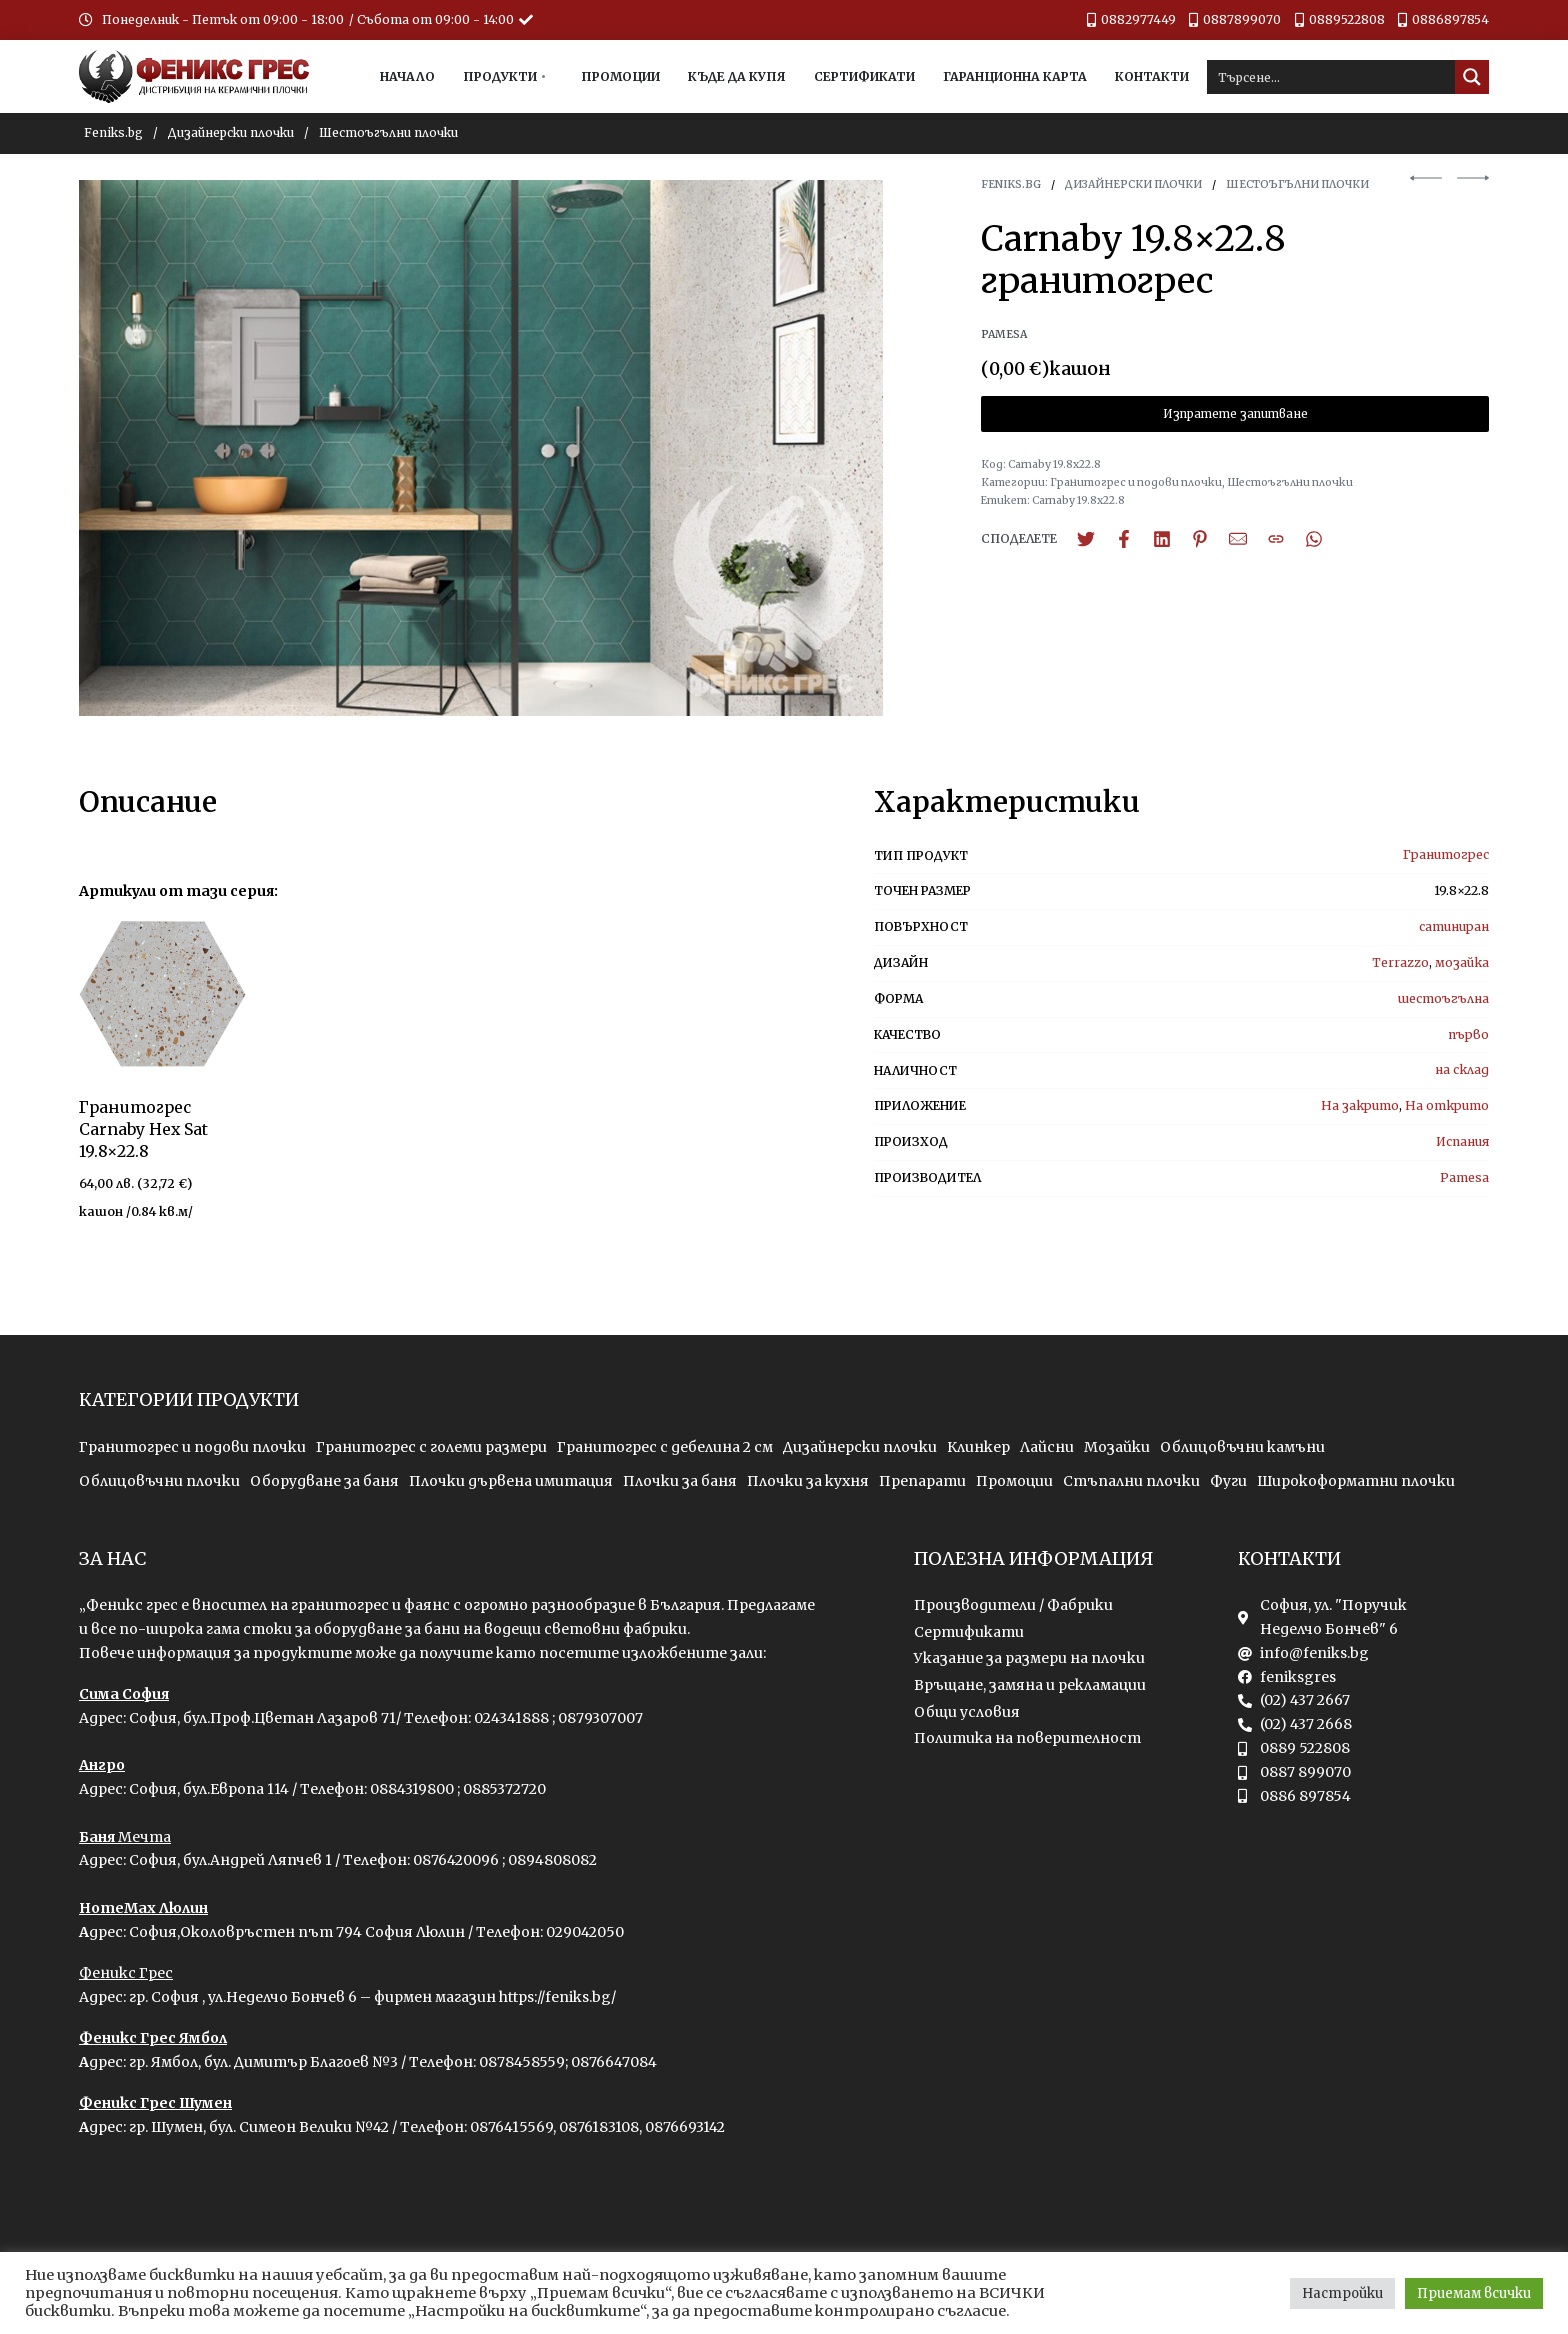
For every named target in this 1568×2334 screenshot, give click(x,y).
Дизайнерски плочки (231, 132)
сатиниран (1454, 926)
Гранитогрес (1446, 854)
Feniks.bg (113, 132)
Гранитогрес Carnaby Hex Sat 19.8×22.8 (143, 1129)
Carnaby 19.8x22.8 (1078, 500)
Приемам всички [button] (1474, 2293)
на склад (1462, 1069)
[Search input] (1332, 77)
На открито (1447, 1105)
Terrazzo (1400, 962)
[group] (162, 994)
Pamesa (1464, 1177)
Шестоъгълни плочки (388, 132)
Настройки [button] (1342, 2293)
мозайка (1462, 962)
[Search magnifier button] (1472, 77)
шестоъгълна (1443, 998)
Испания (1462, 1141)
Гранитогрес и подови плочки (1136, 482)
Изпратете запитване (1235, 414)
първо (1468, 1034)
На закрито (1360, 1105)
